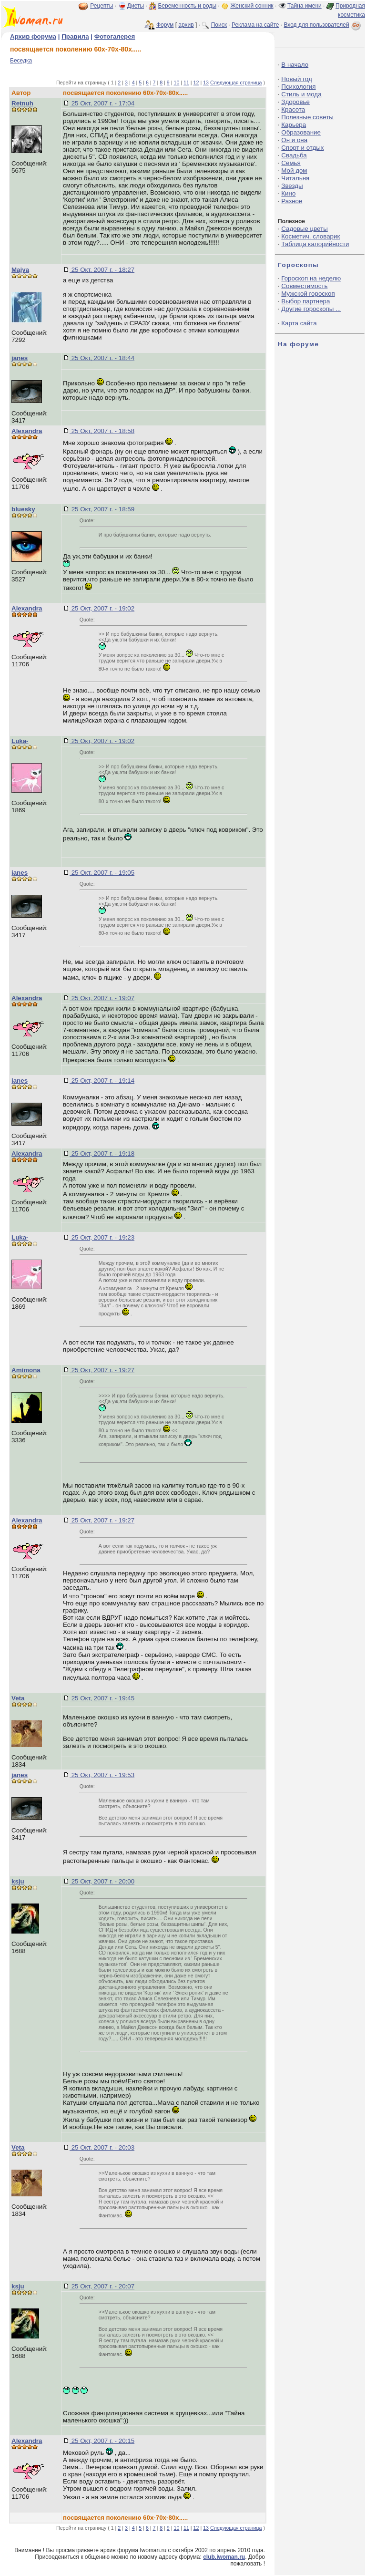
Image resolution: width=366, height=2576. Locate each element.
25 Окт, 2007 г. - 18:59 (102, 509)
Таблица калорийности (315, 244)
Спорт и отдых (302, 147)
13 (206, 82)
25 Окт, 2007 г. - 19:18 (102, 1153)
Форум (164, 24)
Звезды (292, 185)
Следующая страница (236, 82)
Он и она (294, 140)
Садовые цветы (304, 228)
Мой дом (294, 170)
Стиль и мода (301, 94)
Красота (293, 109)
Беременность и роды (187, 5)
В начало (294, 64)
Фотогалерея (114, 36)
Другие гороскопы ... (311, 308)
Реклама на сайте (255, 24)
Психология (298, 86)
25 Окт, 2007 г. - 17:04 (102, 103)
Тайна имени (304, 5)
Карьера (293, 124)
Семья (290, 162)
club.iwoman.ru (224, 2557)
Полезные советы (307, 117)
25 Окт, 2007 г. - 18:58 (102, 431)
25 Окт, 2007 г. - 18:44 (102, 358)
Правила (75, 36)
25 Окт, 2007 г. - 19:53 (102, 1775)
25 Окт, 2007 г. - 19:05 (102, 872)
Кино (288, 193)
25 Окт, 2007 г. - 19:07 (102, 998)
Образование (301, 132)
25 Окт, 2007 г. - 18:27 (102, 269)
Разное (291, 201)
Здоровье (295, 101)
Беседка (21, 60)
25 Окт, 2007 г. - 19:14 (102, 1080)
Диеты (135, 5)
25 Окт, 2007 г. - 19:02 (102, 608)
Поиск (219, 24)
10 (176, 82)
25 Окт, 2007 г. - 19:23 (102, 1237)
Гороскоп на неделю (311, 278)
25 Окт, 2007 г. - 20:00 (102, 1881)
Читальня (295, 178)
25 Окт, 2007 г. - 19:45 (102, 1698)
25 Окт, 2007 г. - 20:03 (102, 2147)
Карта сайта (298, 323)
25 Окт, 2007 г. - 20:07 (102, 2286)
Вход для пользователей (323, 24)
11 (186, 82)
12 (196, 82)
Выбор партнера (305, 301)
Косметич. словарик (310, 236)
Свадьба (293, 155)
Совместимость (304, 286)
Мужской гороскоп (308, 293)
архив (185, 24)
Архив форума (33, 36)
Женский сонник (251, 5)
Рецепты (101, 5)
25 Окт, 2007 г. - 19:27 (102, 1370)
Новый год (296, 79)
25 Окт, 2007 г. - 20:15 (102, 2440)
